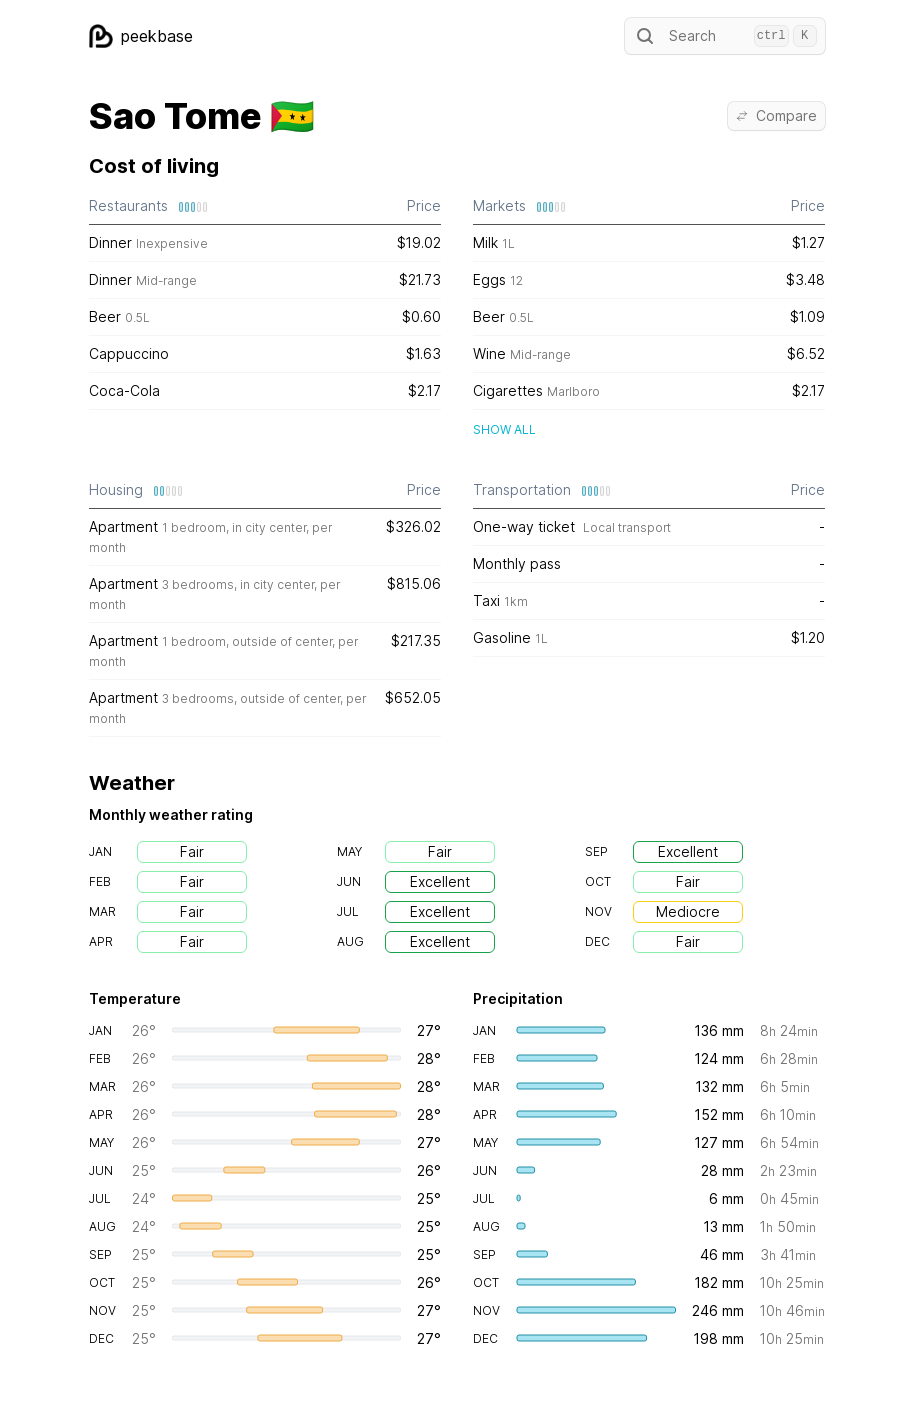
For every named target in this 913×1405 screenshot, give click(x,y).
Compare (776, 115)
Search (725, 36)
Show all (504, 429)
